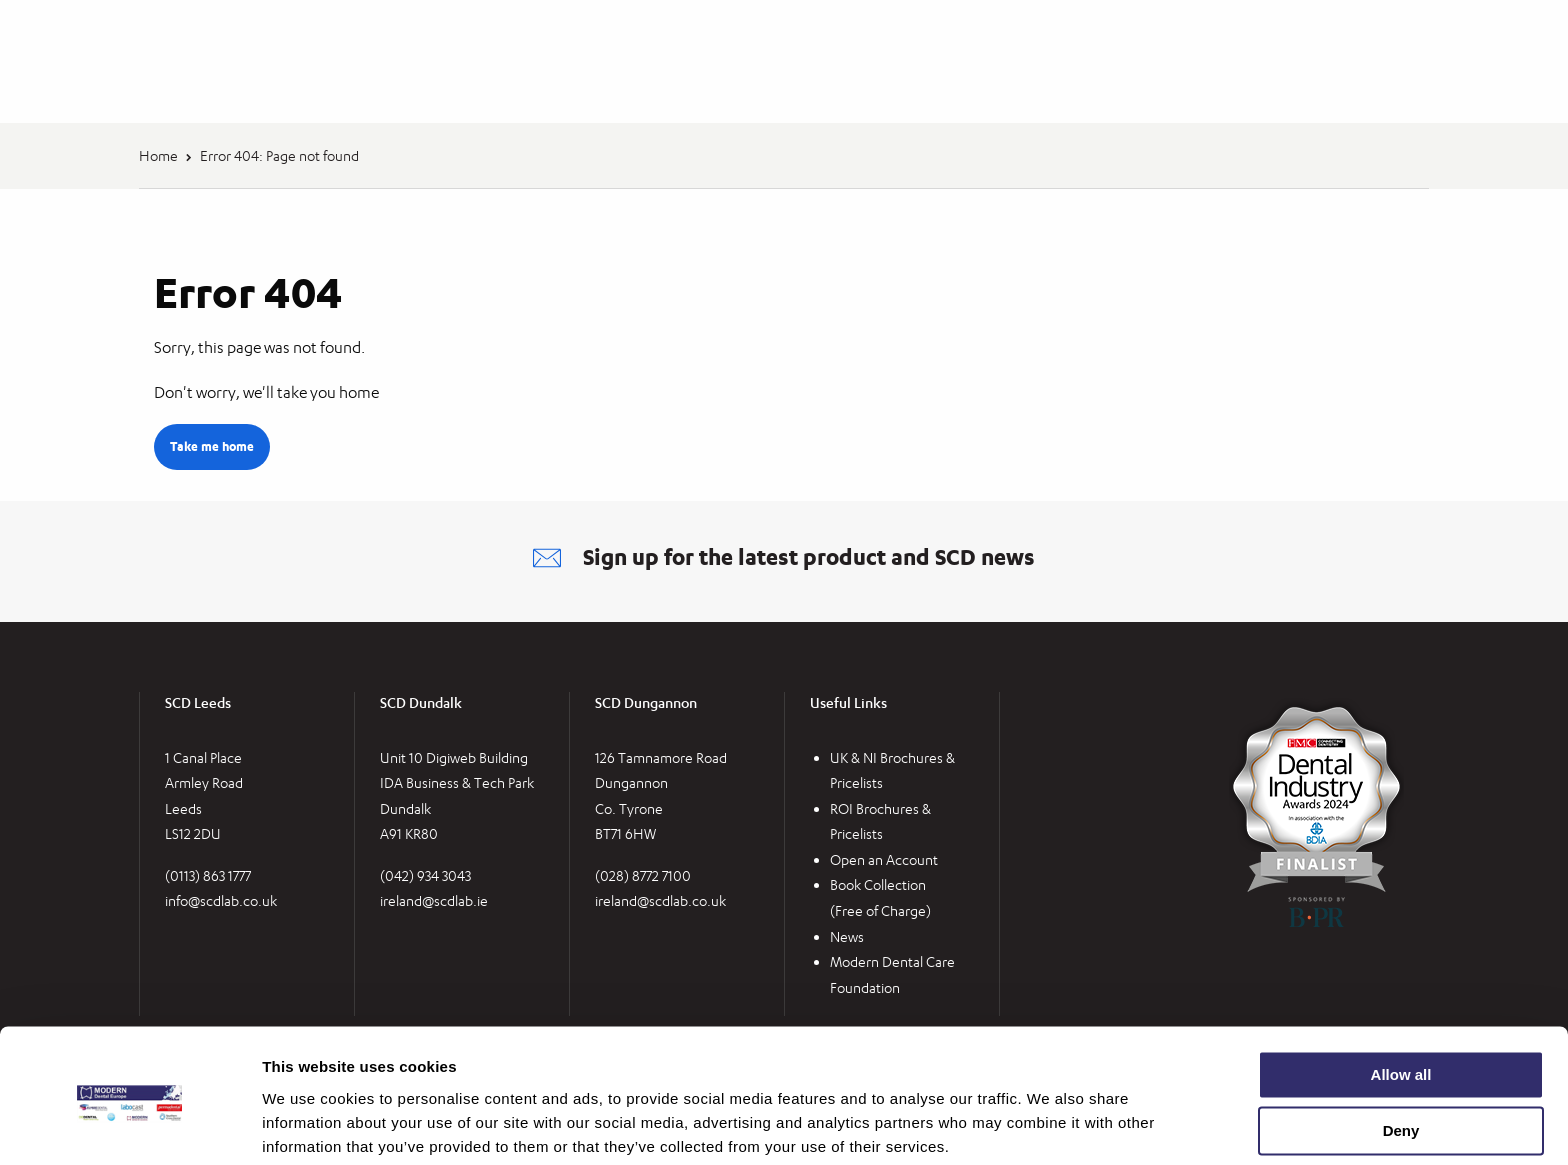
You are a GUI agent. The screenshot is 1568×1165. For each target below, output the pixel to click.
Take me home (212, 446)
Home (158, 155)
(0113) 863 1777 (208, 875)
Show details (308, 1125)
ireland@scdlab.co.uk (660, 901)
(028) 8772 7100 (643, 875)
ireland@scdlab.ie (434, 901)
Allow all (1401, 998)
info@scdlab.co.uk (221, 901)
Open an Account (884, 859)
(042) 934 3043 (425, 875)
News (847, 936)
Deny (1401, 1054)
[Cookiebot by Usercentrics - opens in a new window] (129, 1126)
